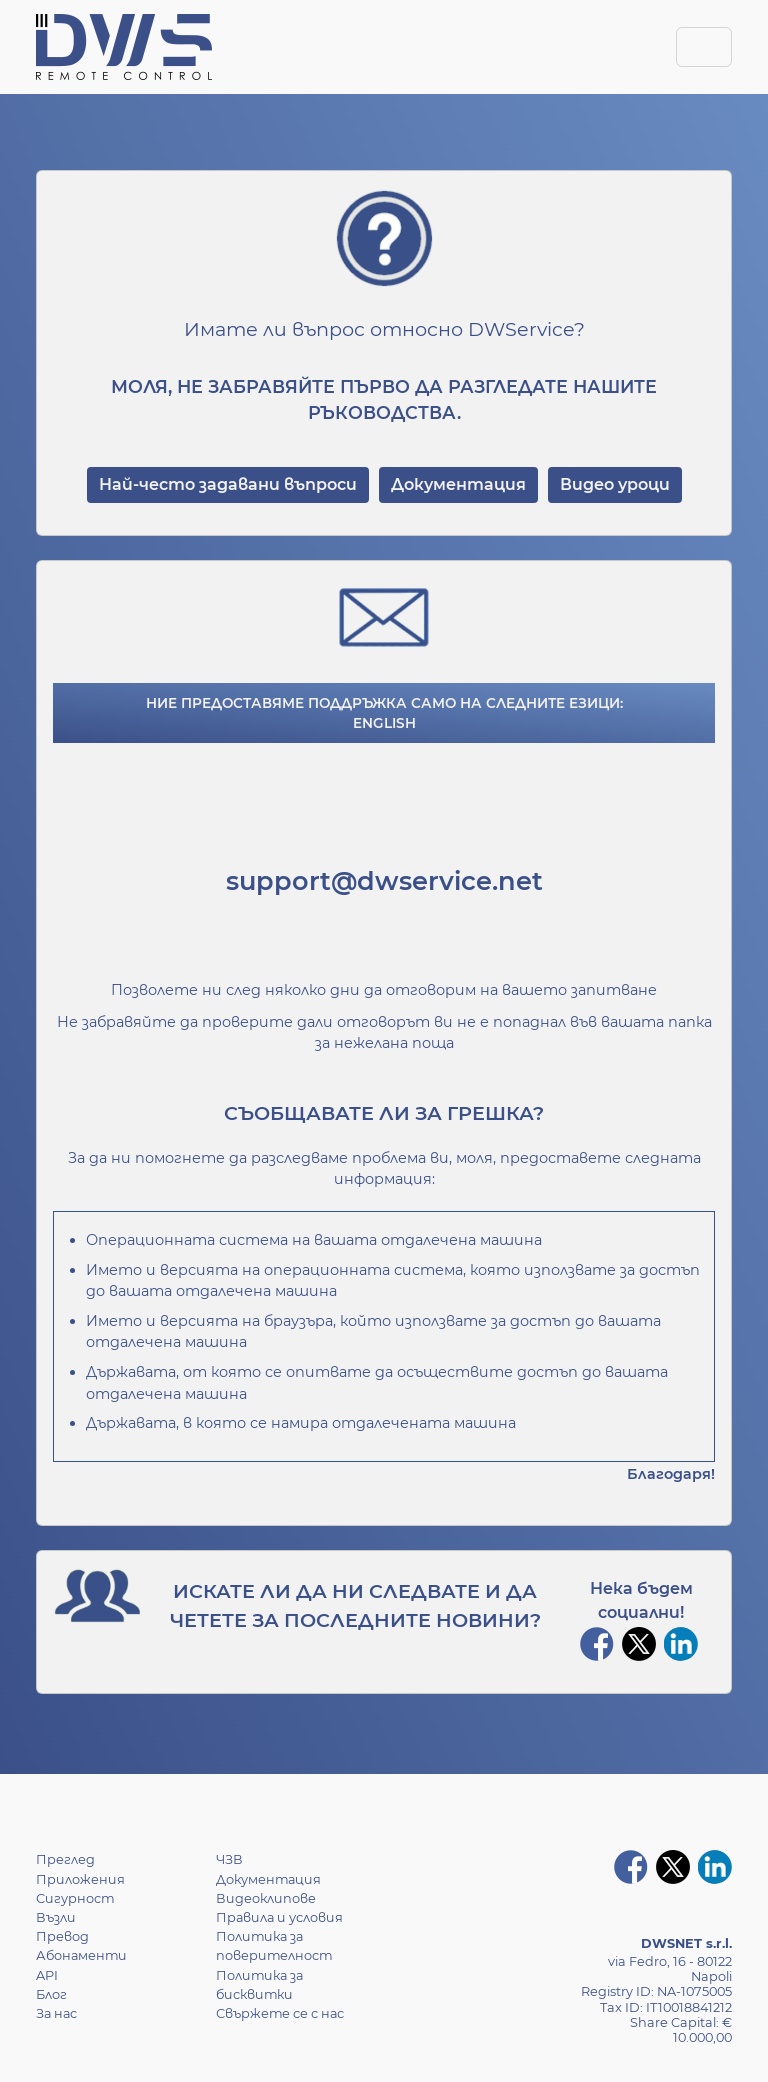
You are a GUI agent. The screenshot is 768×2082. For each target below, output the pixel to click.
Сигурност (75, 1898)
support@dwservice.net (384, 880)
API (47, 1975)
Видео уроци (615, 484)
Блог (51, 1994)
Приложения (80, 1879)
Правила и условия (279, 1917)
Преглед (65, 1859)
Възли (56, 1917)
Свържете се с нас (280, 2013)
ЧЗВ (229, 1859)
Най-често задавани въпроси (228, 484)
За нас (56, 2013)
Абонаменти (81, 1955)
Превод (62, 1936)
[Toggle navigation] (704, 47)
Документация (458, 484)
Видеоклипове (266, 1898)
